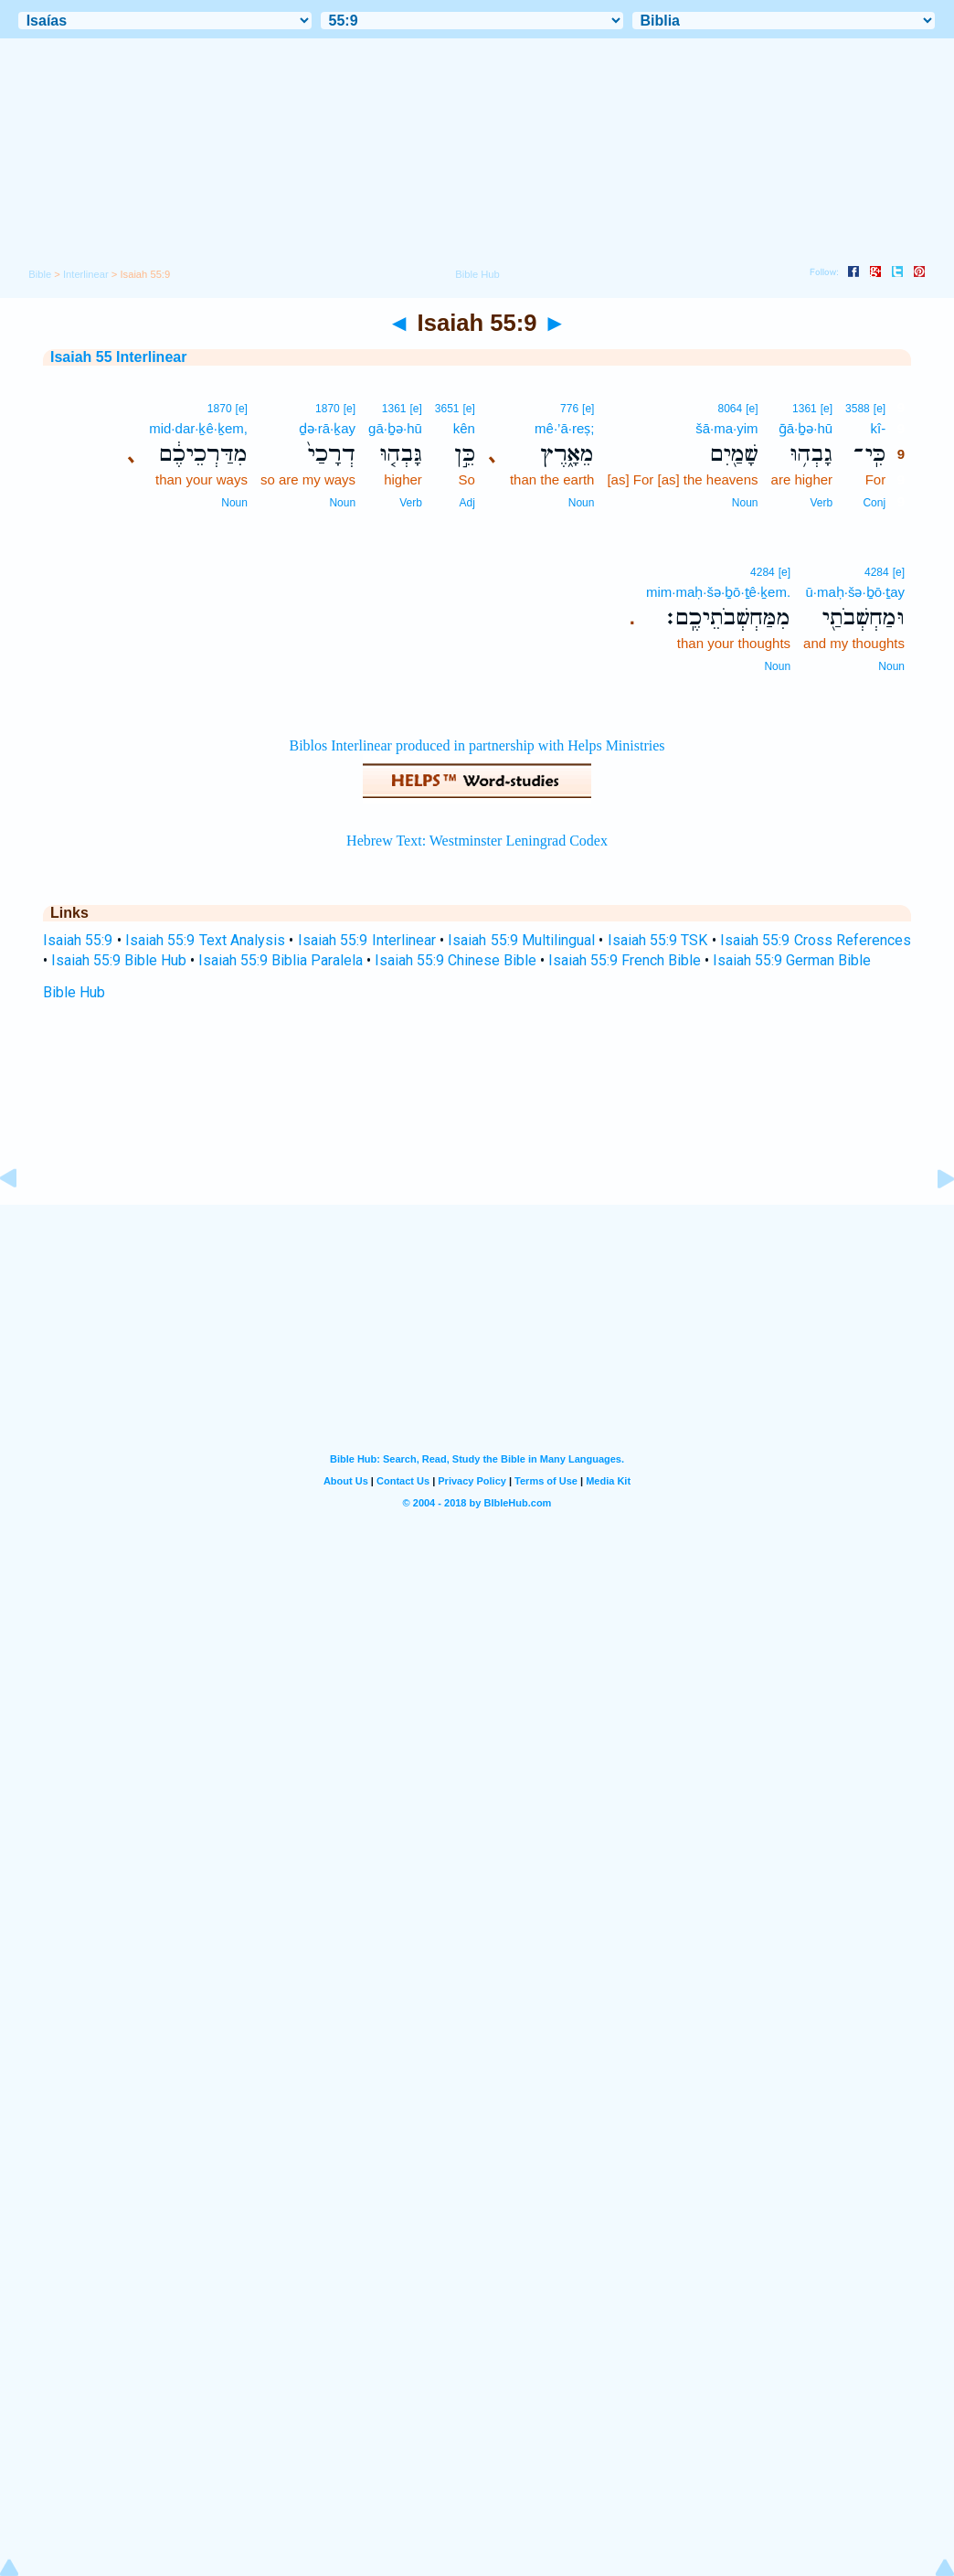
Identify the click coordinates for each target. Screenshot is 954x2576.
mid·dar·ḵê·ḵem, (198, 428)
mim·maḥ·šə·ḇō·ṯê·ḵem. (718, 592)
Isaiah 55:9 (77, 940)
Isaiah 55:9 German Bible (792, 960)
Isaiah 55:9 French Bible (624, 960)
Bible (39, 274)
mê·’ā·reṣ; (564, 428)
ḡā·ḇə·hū (805, 428)
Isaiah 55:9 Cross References (815, 940)
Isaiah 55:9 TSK (658, 940)
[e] (879, 408)
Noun (745, 502)
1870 (327, 408)
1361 (804, 408)
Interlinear (86, 274)
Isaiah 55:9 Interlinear (367, 940)
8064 (730, 408)
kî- (877, 428)
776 (569, 408)
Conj (874, 502)
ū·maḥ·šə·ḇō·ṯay (855, 592)
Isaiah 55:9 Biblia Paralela (280, 960)
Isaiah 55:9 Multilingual (521, 940)
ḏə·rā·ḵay (327, 428)
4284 (876, 572)
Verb (821, 502)
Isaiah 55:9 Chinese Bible (455, 960)
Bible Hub (74, 992)
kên (464, 428)
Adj (467, 502)
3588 (857, 408)
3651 (447, 408)
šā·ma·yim (726, 428)
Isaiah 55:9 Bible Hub (118, 960)
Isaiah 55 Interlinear (118, 357)
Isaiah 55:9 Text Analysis (205, 940)
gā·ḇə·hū (395, 428)
